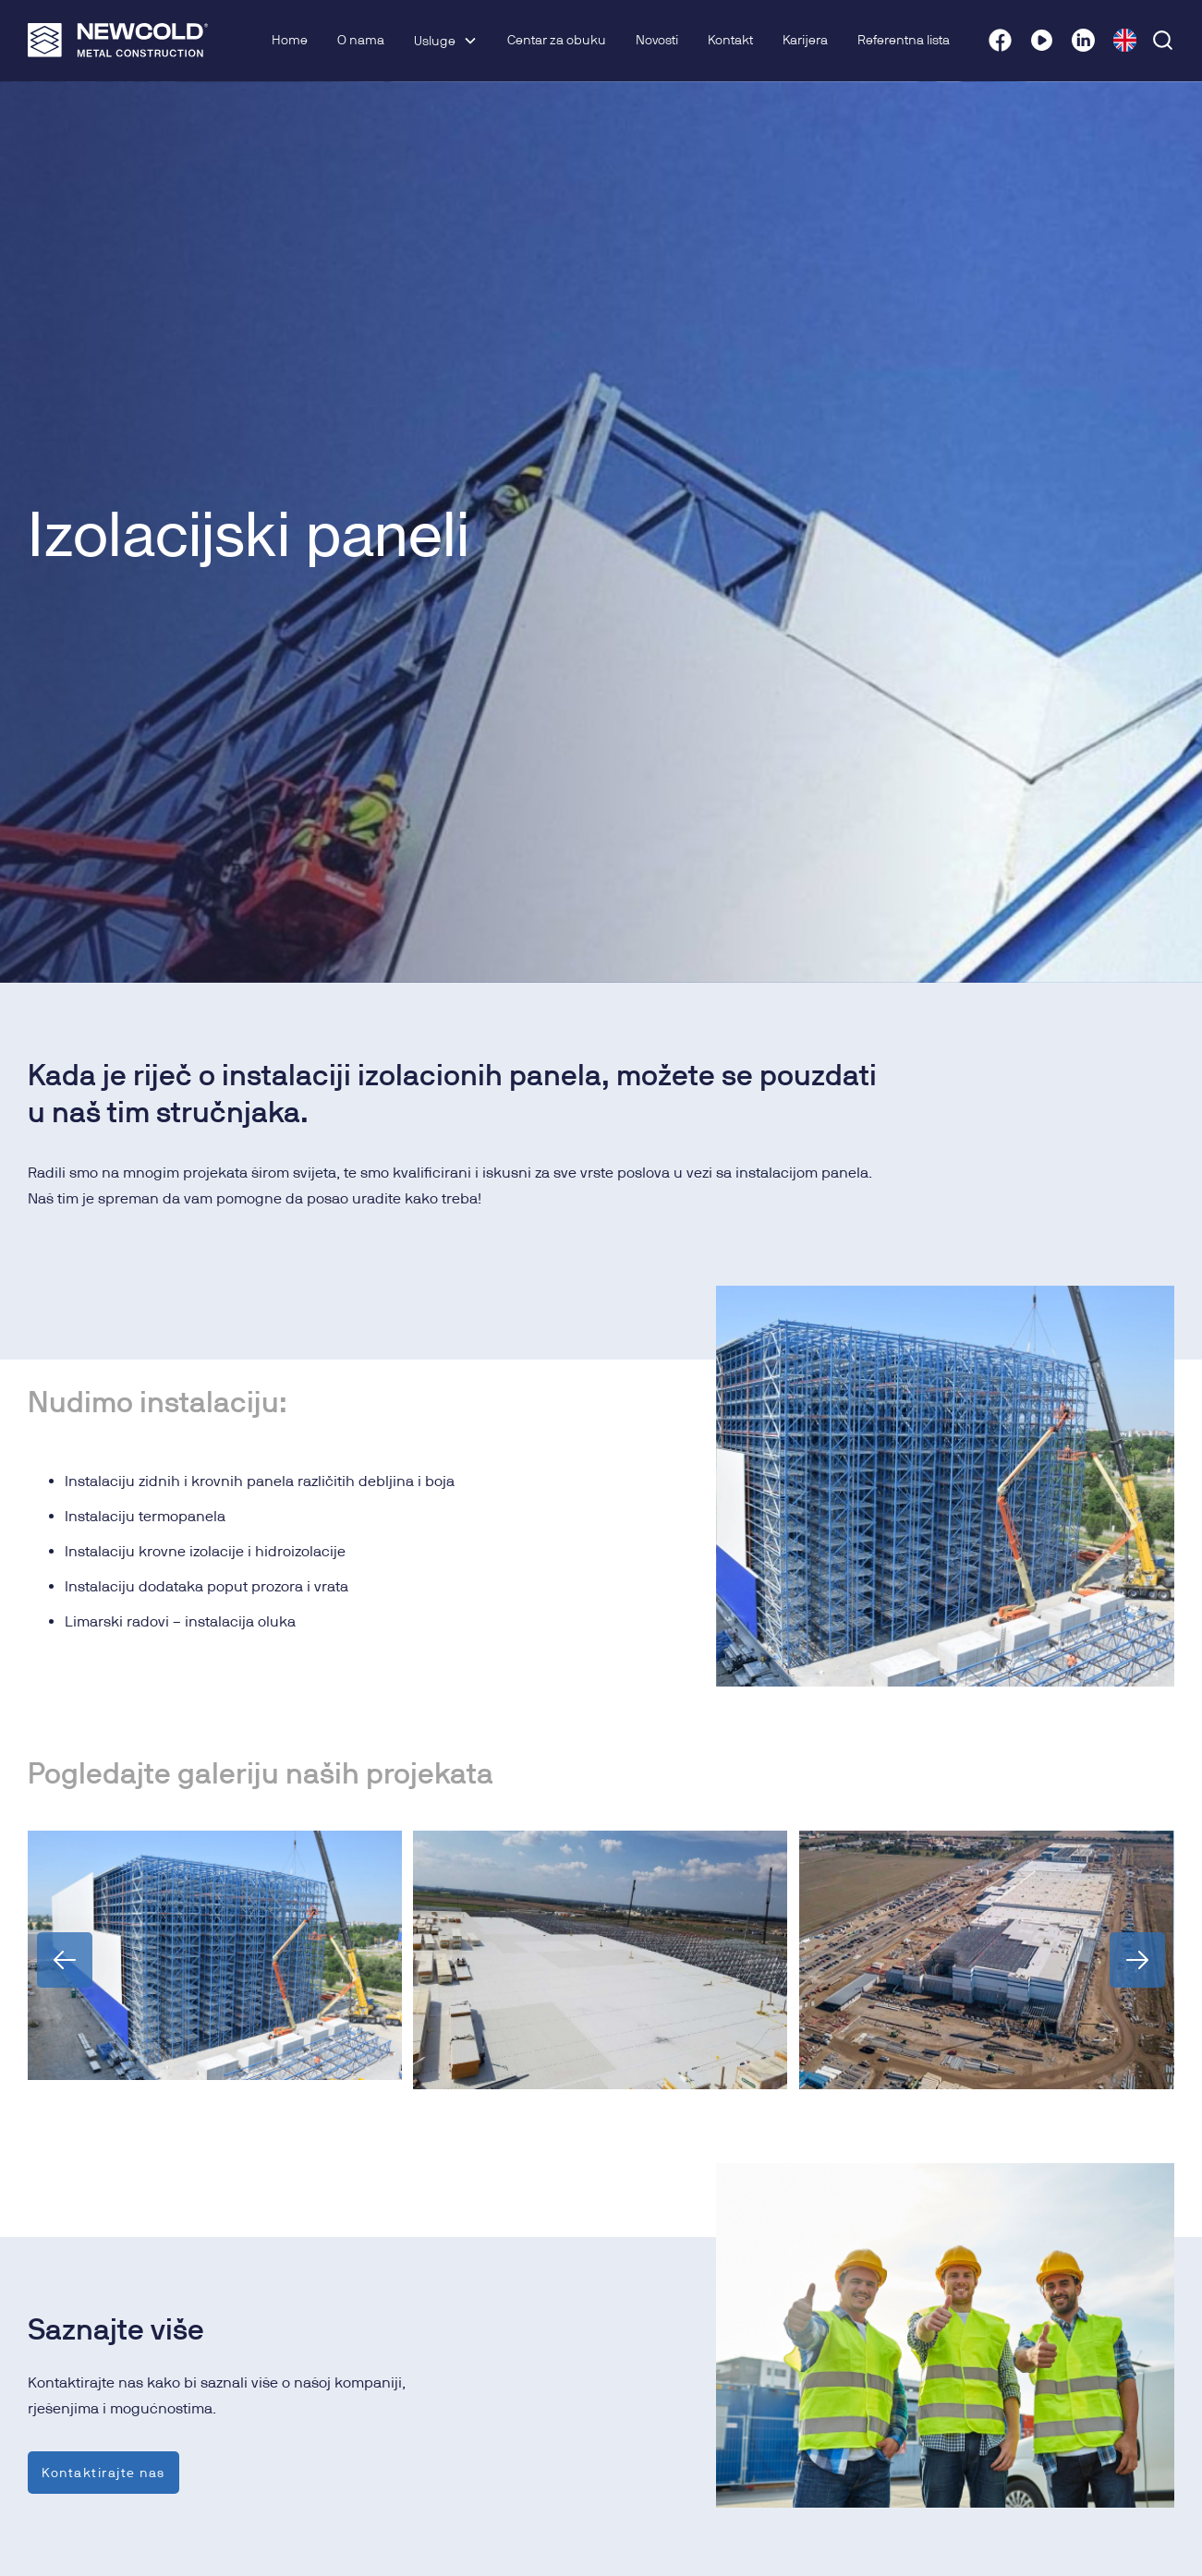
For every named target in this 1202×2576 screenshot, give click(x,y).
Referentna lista (903, 39)
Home (290, 39)
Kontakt (730, 39)
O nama (360, 39)
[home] (118, 40)
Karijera (805, 39)
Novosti (657, 39)
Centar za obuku (556, 39)
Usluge (434, 40)
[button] (445, 40)
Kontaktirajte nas (103, 2472)
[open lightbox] (215, 1955)
